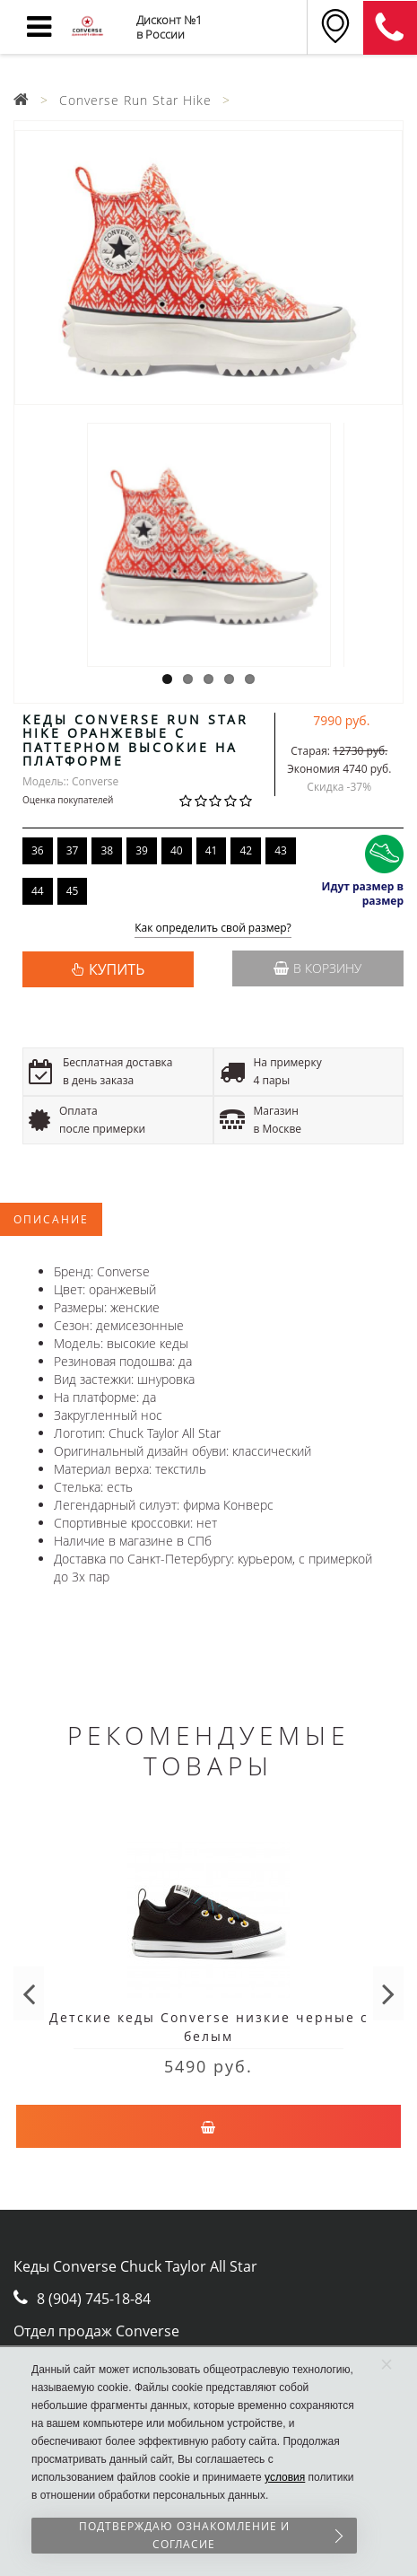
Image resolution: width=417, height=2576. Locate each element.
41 (211, 850)
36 (37, 850)
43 (280, 850)
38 (106, 850)
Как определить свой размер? (213, 928)
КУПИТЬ (116, 969)
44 (37, 890)
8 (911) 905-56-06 (390, 28)
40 (176, 850)
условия (285, 2477)
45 (72, 890)
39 (141, 850)
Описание (51, 1219)
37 (72, 850)
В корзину (317, 968)
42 (245, 850)
